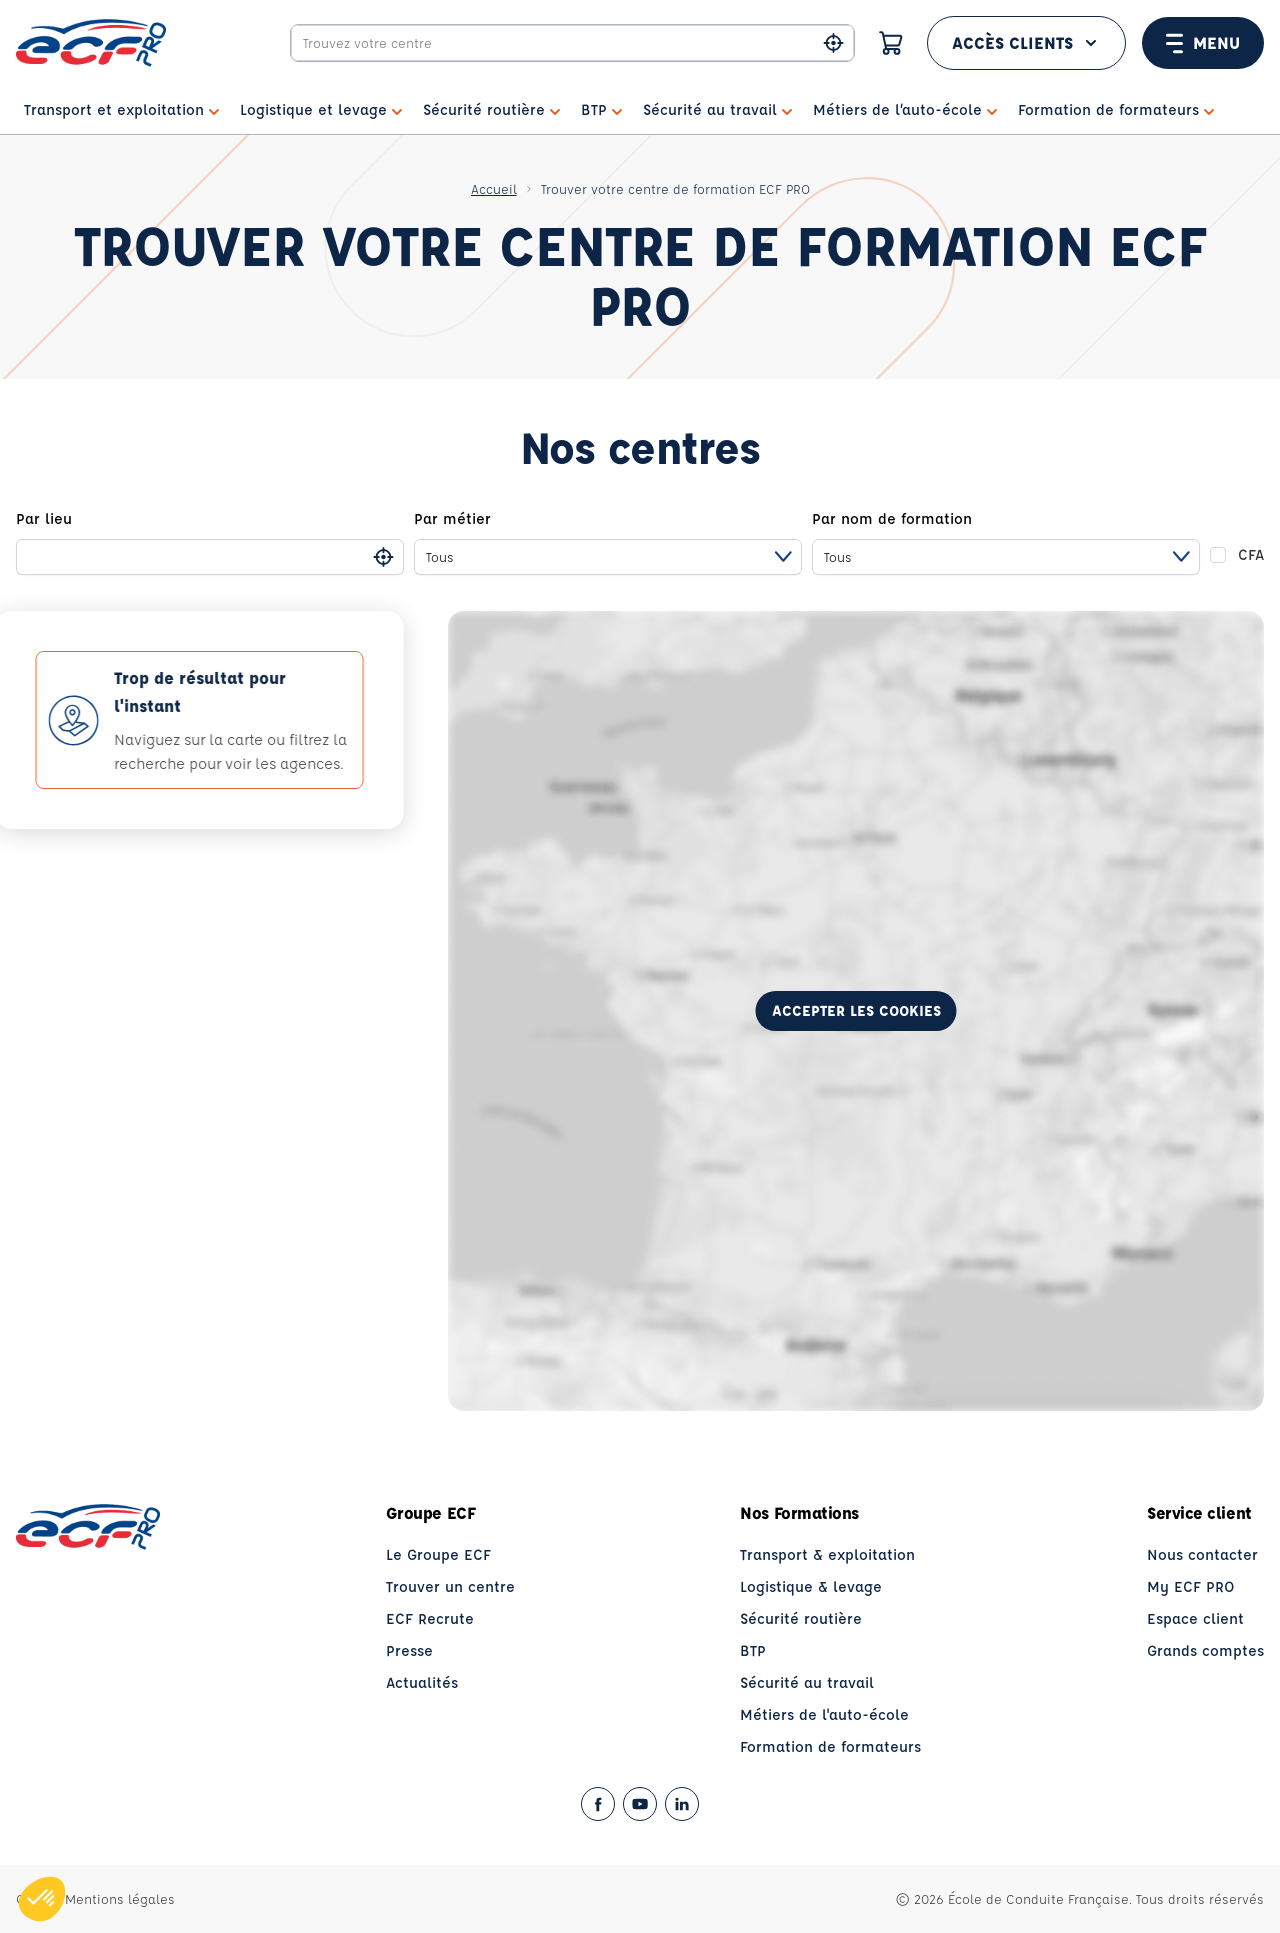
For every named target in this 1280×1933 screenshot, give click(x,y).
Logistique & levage (811, 1586)
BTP (753, 1650)
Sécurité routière (801, 1618)
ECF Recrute (430, 1618)
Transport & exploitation (827, 1554)
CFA (1251, 554)
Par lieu (44, 518)
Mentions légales (120, 1898)
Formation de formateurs (830, 1746)
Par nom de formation (892, 518)
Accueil (494, 188)
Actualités (422, 1682)
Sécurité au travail (807, 1682)
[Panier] (891, 43)
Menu (1203, 43)
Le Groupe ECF (438, 1554)
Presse (409, 1650)
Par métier (452, 518)
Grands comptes (1205, 1650)
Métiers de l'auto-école (824, 1714)
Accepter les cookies (856, 1010)
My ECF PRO (1191, 1586)
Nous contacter (1202, 1554)
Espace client (1195, 1618)
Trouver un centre (450, 1586)
